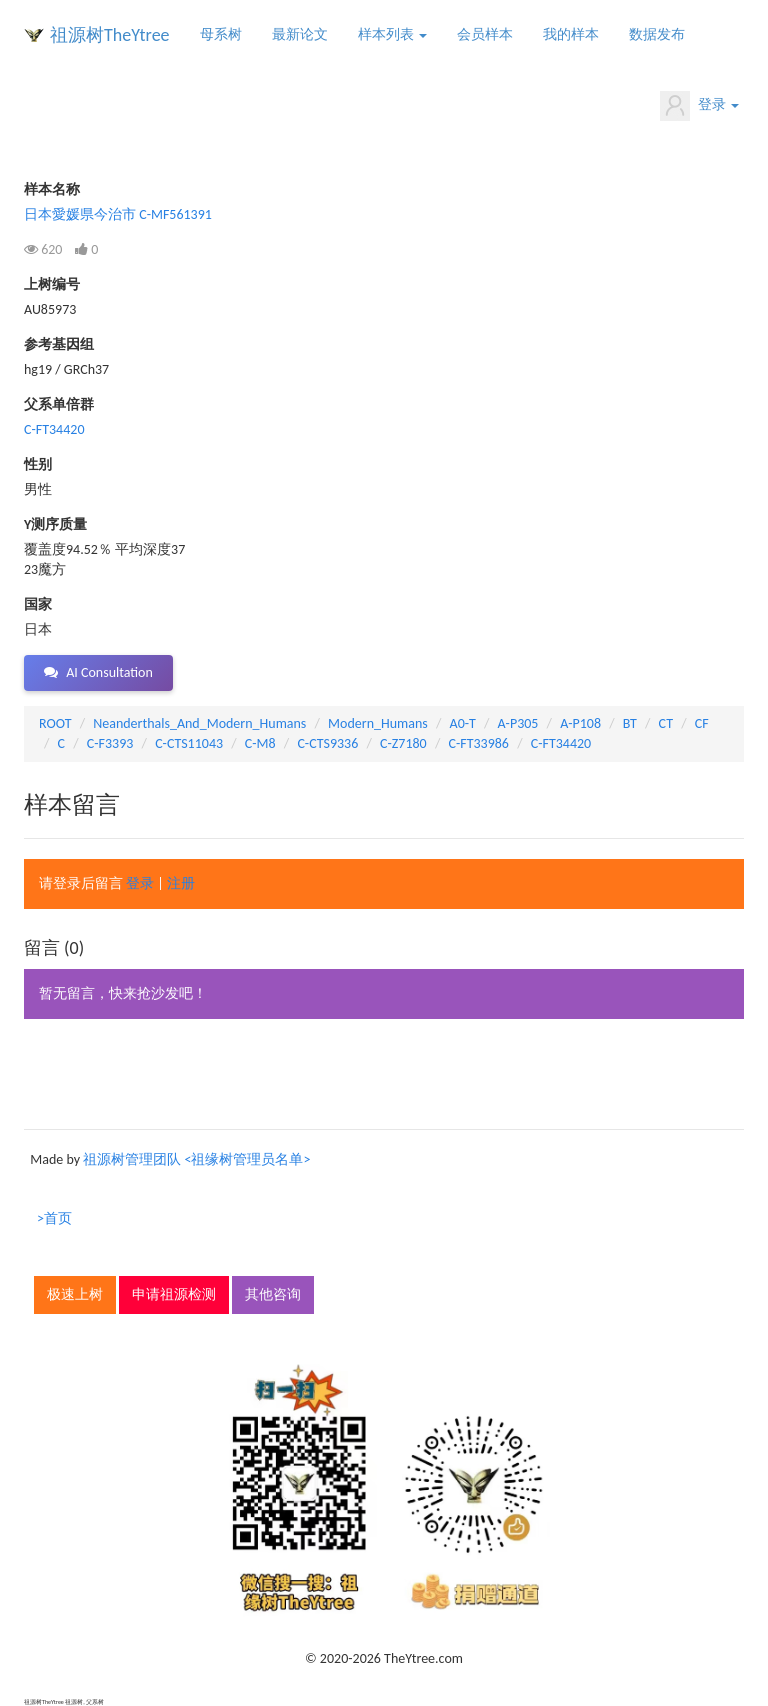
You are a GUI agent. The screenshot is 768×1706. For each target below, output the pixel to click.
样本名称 (52, 189)
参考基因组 (59, 344)
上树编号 (52, 284)
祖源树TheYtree (110, 35)
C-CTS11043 (189, 743)
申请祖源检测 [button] (174, 1294)
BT (630, 723)
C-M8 (260, 743)
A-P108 (580, 723)
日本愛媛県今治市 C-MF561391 (118, 214)
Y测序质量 (55, 524)
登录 (699, 106)
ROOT (55, 723)
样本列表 (392, 34)
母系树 (221, 34)
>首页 (54, 1218)
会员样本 (485, 34)
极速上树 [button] (75, 1294)
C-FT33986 (478, 743)
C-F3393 (110, 743)
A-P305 (518, 723)
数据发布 (657, 34)
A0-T (463, 723)
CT (666, 723)
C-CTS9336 (327, 743)
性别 (38, 464)
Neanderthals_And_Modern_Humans (199, 723)
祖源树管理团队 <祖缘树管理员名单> (196, 1159)
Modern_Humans (378, 723)
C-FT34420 (54, 429)
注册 (181, 883)
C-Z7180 (403, 743)
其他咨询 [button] (273, 1294)
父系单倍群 (59, 404)
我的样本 (571, 34)
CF (702, 723)
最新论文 (300, 34)
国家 (38, 604)
